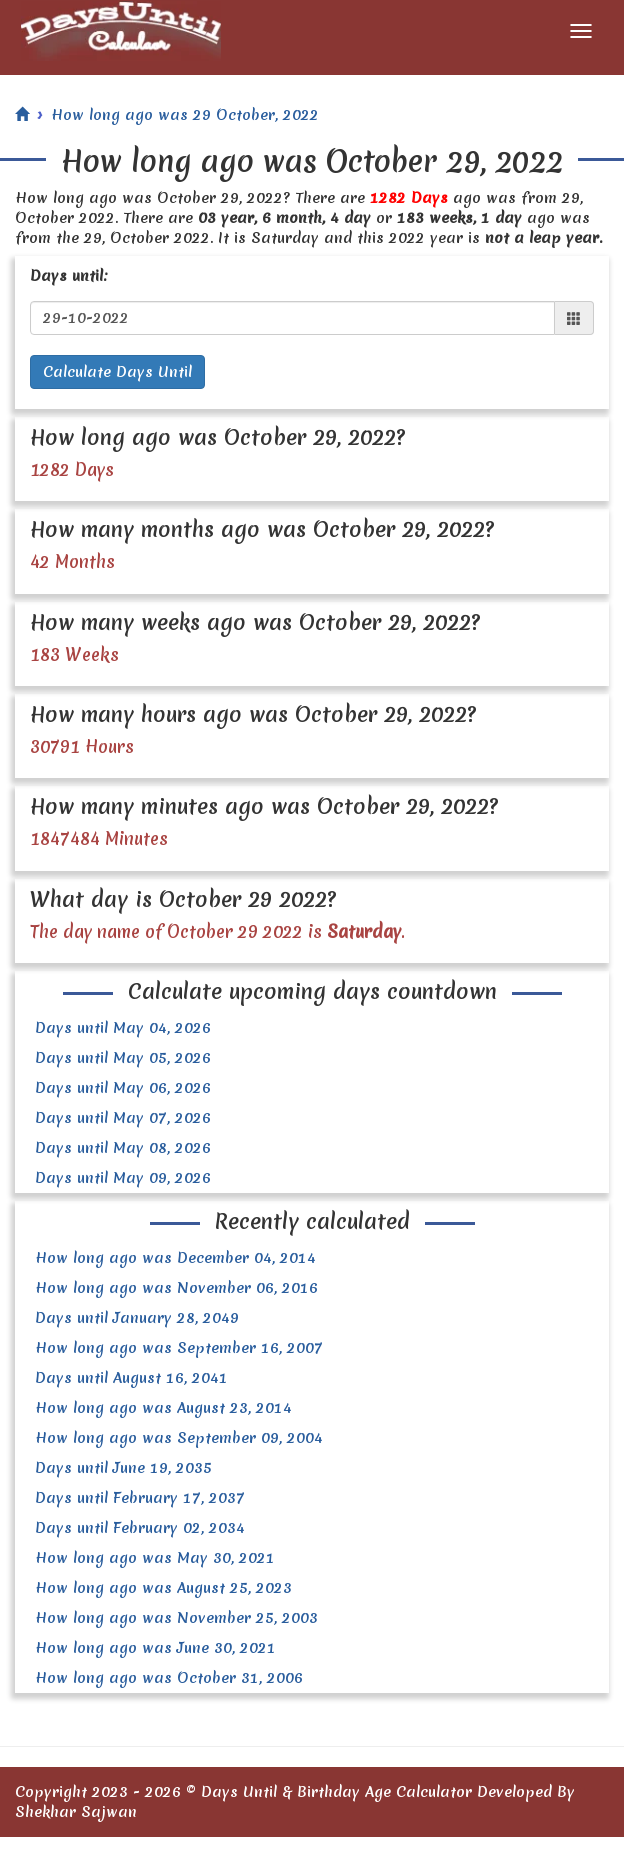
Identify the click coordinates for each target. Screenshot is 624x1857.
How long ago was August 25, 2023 (163, 1588)
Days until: (69, 276)
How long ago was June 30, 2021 (155, 1648)
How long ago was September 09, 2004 (179, 1438)
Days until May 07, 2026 (123, 1118)
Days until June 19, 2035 (123, 1468)
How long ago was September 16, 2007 (179, 1348)
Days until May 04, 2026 (123, 1028)
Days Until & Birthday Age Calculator (336, 1792)
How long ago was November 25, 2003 (176, 1618)
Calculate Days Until (117, 372)
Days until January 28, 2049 (137, 1318)
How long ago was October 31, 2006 (169, 1678)
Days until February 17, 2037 (140, 1498)
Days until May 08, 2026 (123, 1148)
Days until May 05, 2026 (123, 1058)
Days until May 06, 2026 (123, 1088)
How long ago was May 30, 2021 (155, 1558)
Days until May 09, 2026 (123, 1178)
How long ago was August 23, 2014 (163, 1408)
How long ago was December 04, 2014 (175, 1258)
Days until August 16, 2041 (131, 1378)
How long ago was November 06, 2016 (176, 1288)
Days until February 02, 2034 (140, 1528)
